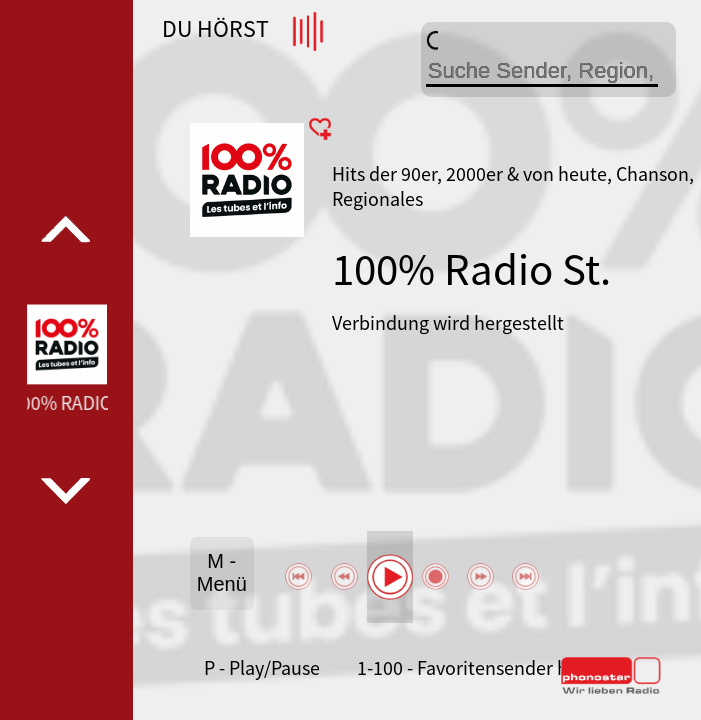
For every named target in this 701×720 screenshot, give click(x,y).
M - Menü (222, 572)
